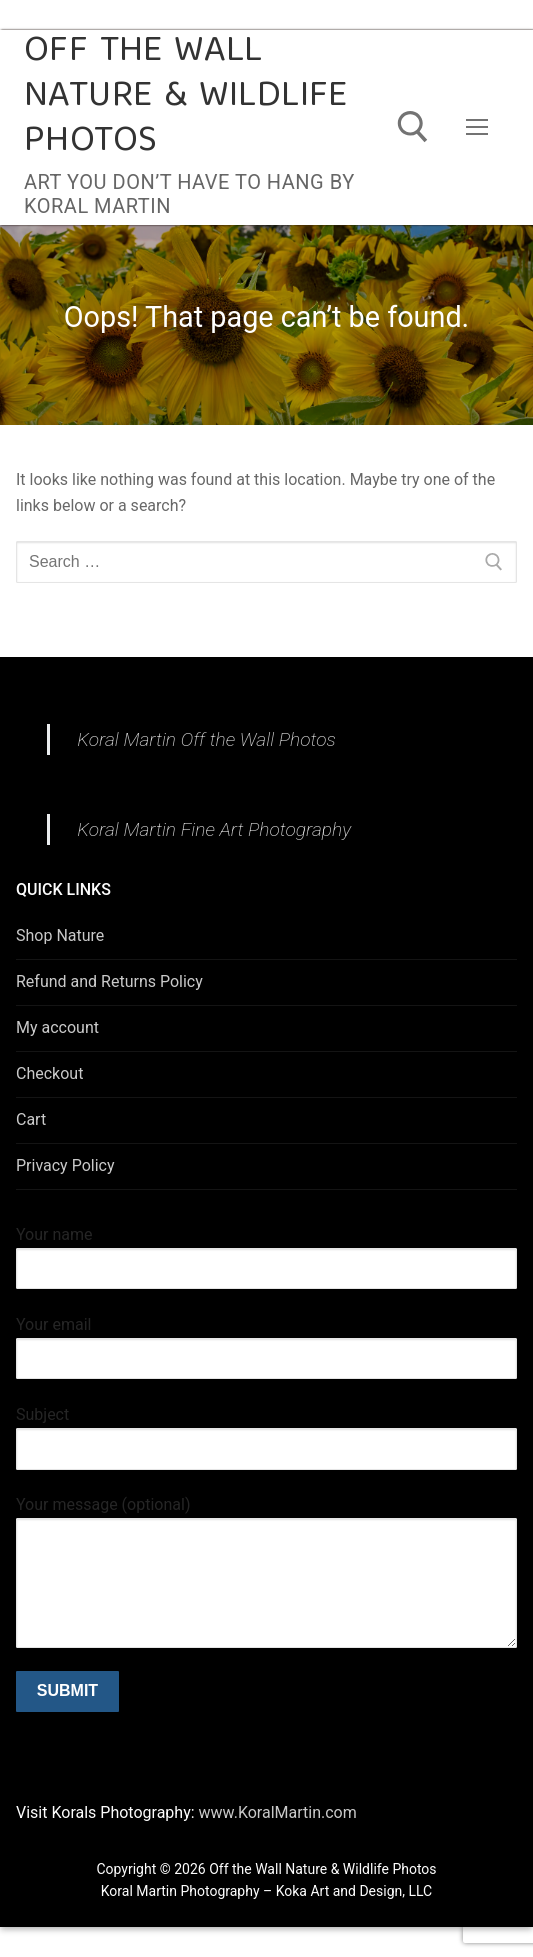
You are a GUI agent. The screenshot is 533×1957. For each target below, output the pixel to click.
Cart (31, 1119)
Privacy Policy (65, 1165)
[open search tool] (413, 127)
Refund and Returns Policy (109, 981)
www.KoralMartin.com (276, 1812)
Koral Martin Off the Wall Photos (206, 739)
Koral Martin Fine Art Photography (214, 829)
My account (57, 1027)
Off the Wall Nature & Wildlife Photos (186, 97)
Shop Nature (60, 935)
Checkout (49, 1073)
